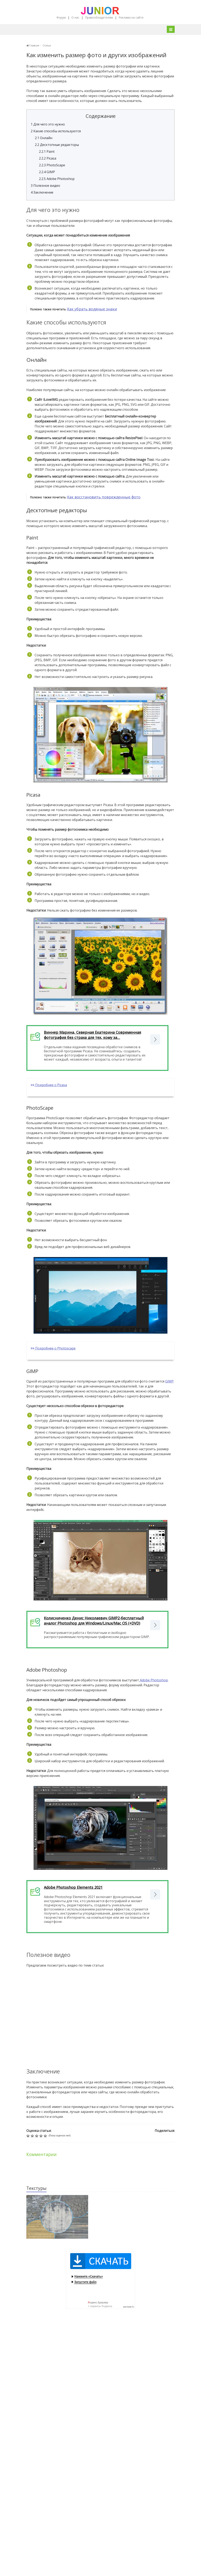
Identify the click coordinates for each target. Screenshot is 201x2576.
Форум (61, 17)
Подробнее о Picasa (49, 1085)
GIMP (47, 172)
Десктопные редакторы (57, 144)
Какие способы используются (56, 131)
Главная (32, 45)
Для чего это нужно (48, 124)
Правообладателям (99, 17)
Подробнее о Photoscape (53, 1348)
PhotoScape (52, 165)
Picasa (47, 158)
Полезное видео (45, 185)
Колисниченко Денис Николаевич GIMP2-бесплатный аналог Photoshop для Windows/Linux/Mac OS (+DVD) (94, 1621)
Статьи (47, 45)
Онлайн (43, 138)
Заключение (42, 192)
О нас (75, 17)
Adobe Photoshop (57, 178)
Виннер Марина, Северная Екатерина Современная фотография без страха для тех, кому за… (92, 1035)
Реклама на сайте (131, 17)
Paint (47, 151)
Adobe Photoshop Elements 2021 (73, 1887)
